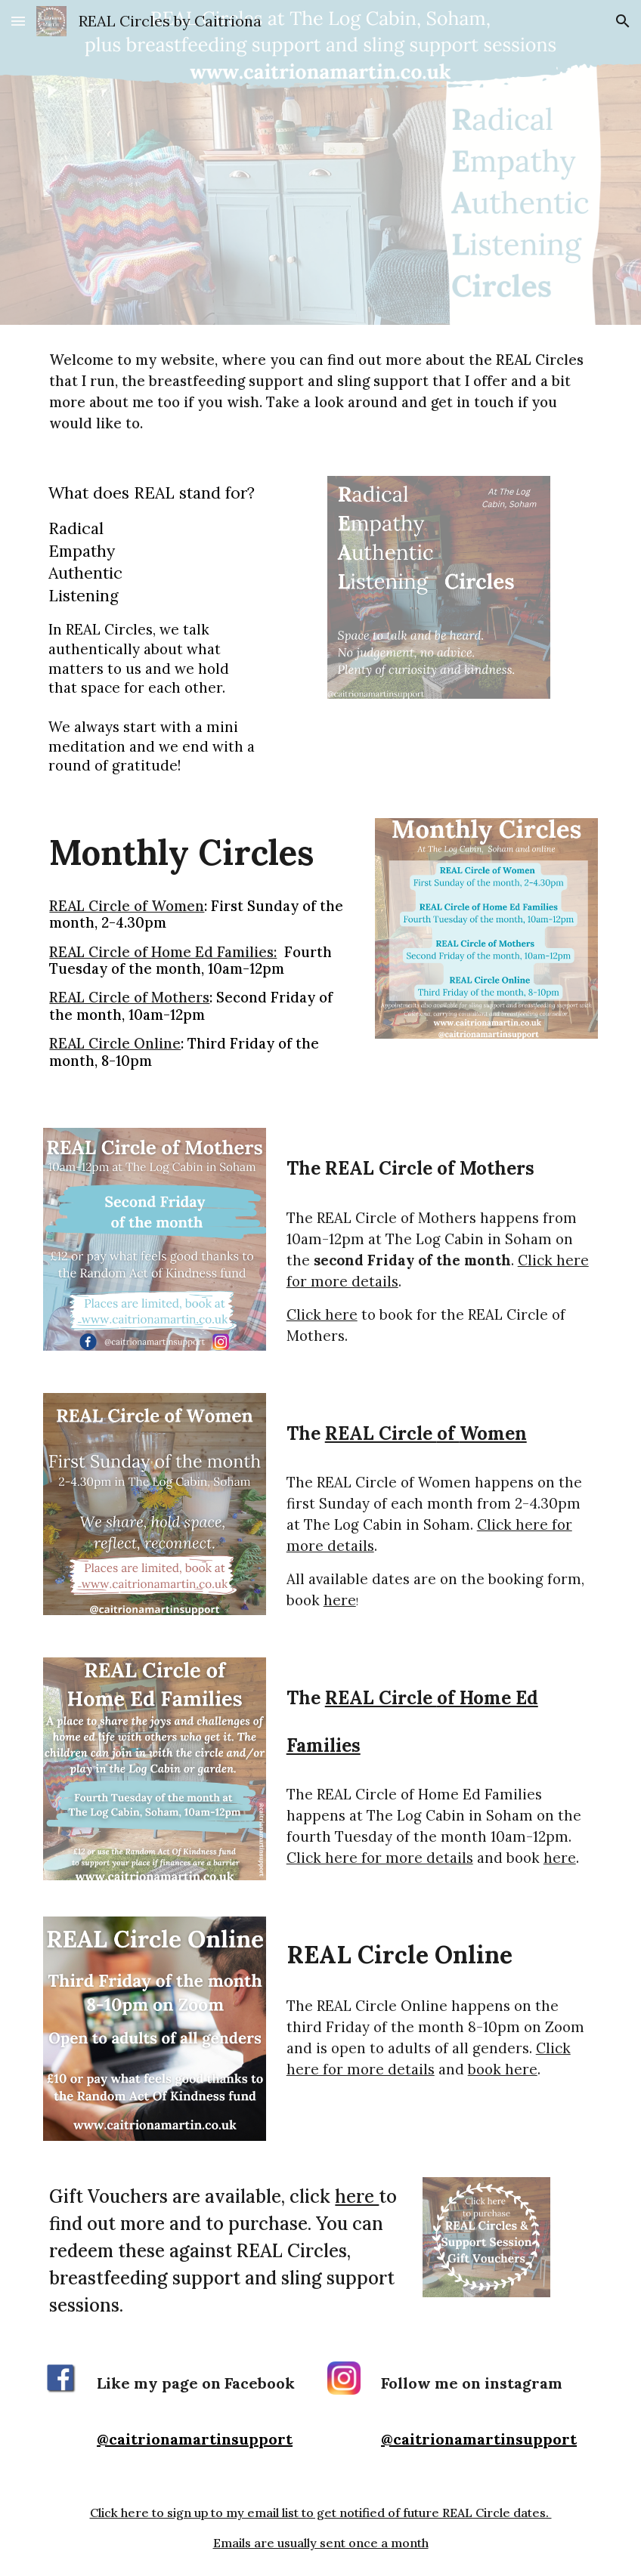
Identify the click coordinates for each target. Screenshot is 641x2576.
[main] (320, 391)
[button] (18, 21)
